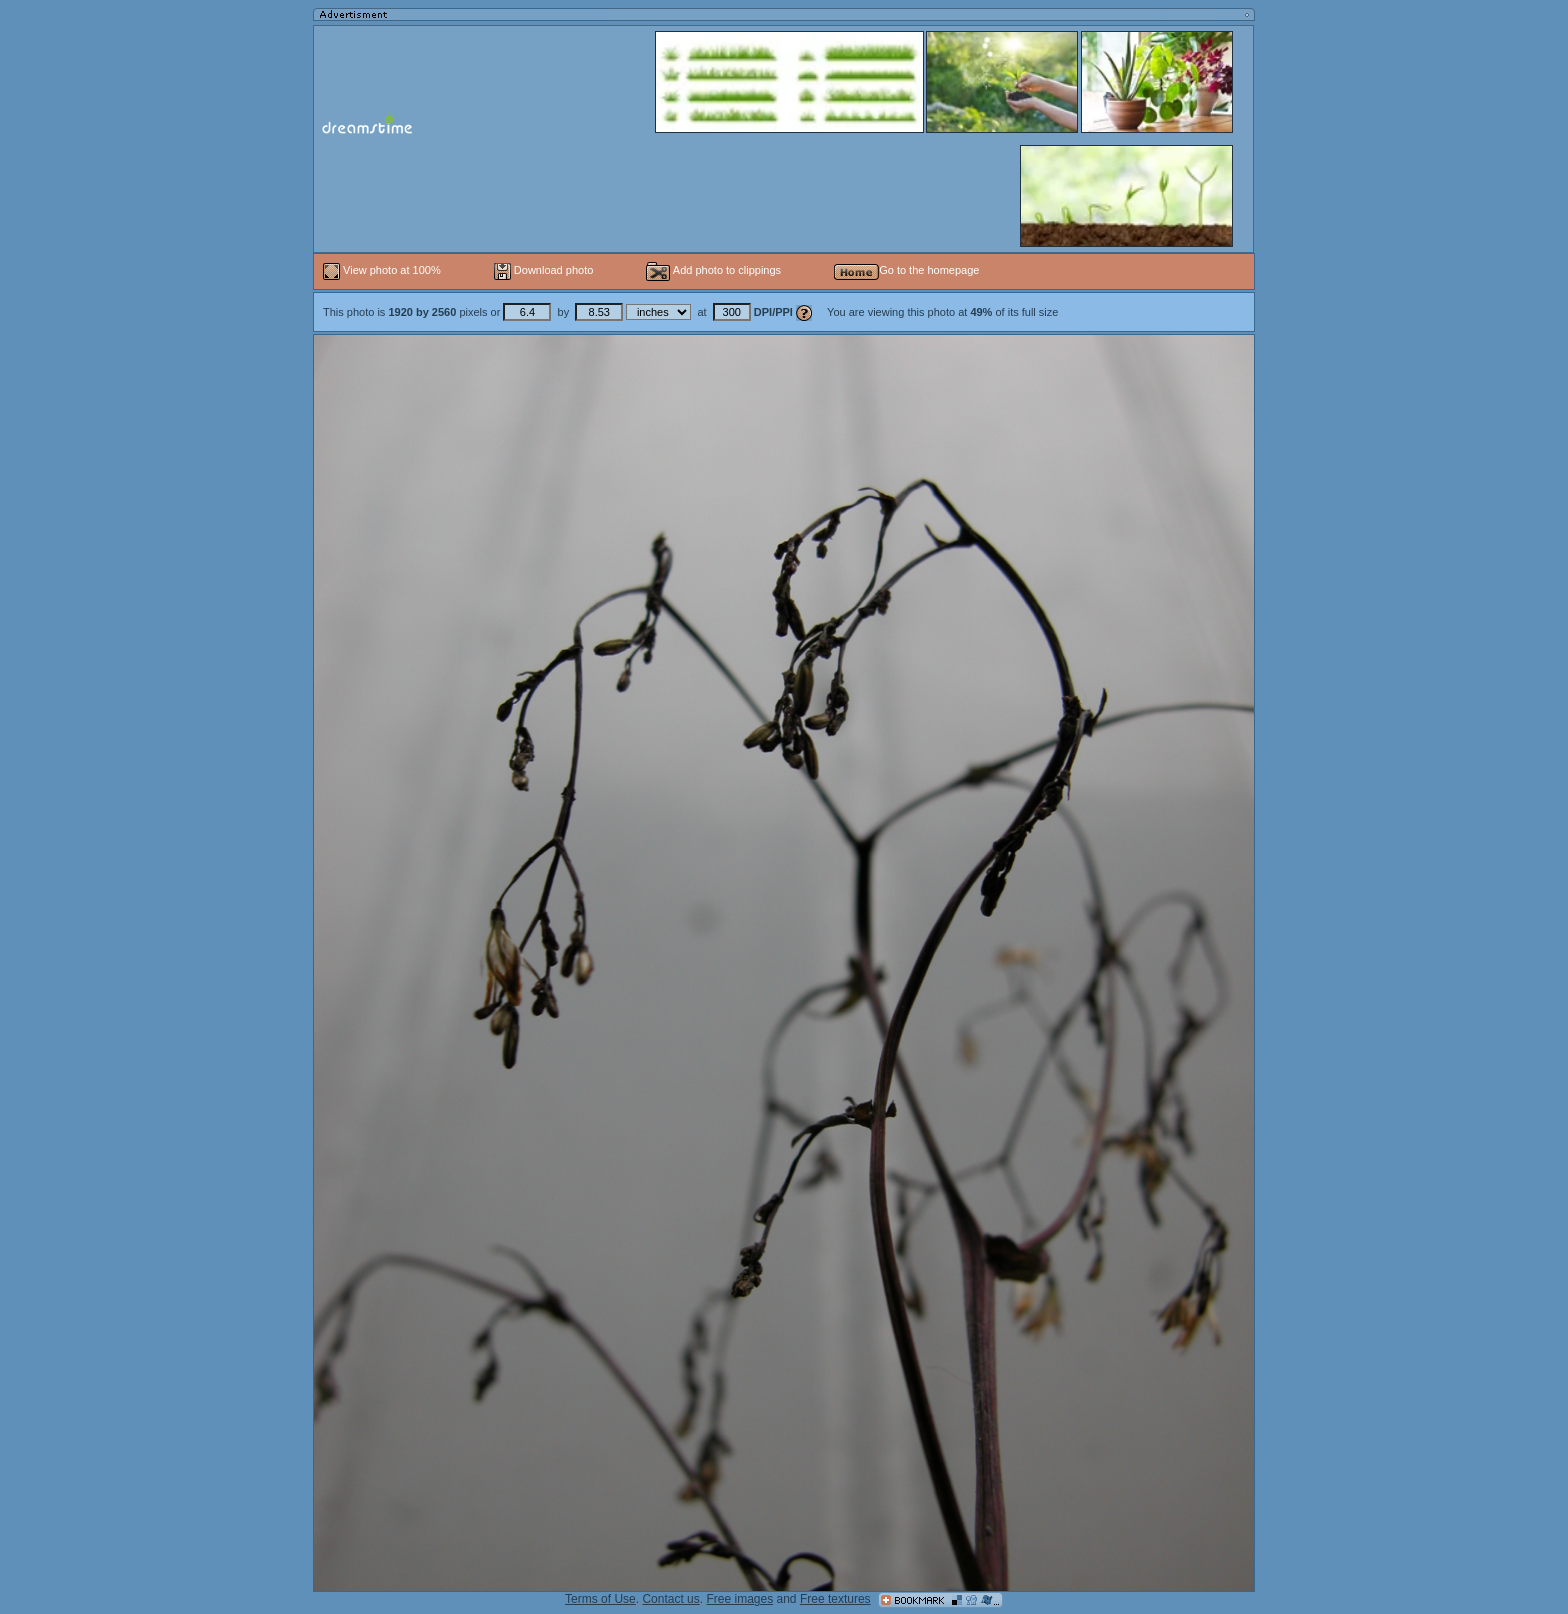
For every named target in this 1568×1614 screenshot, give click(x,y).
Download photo (544, 270)
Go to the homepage (906, 270)
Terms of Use (600, 1599)
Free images (739, 1599)
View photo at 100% (383, 270)
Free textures (835, 1599)
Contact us (670, 1599)
